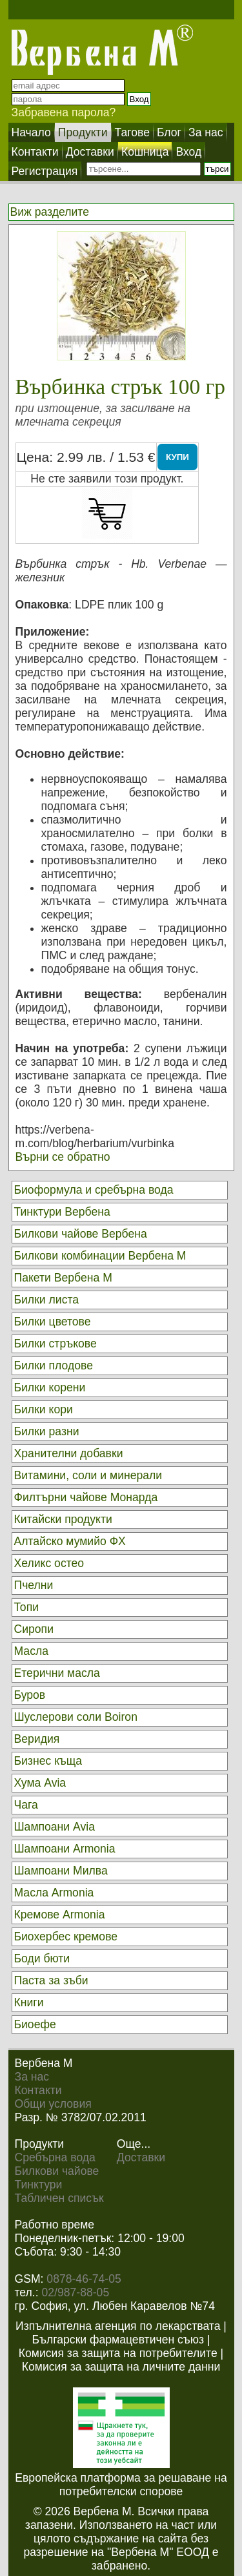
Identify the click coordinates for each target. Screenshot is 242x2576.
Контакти (38, 2090)
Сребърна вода (55, 2157)
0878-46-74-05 (83, 2278)
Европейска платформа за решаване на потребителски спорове (121, 2484)
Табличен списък (59, 2198)
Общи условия (53, 2103)
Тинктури (39, 2184)
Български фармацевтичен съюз (118, 2339)
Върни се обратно (62, 1156)
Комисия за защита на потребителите (118, 2353)
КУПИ (177, 457)
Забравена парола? (64, 112)
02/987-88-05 (76, 2292)
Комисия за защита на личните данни (121, 2366)
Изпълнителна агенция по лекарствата (117, 2326)
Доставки (141, 2157)
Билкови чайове (57, 2171)
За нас (32, 2076)
